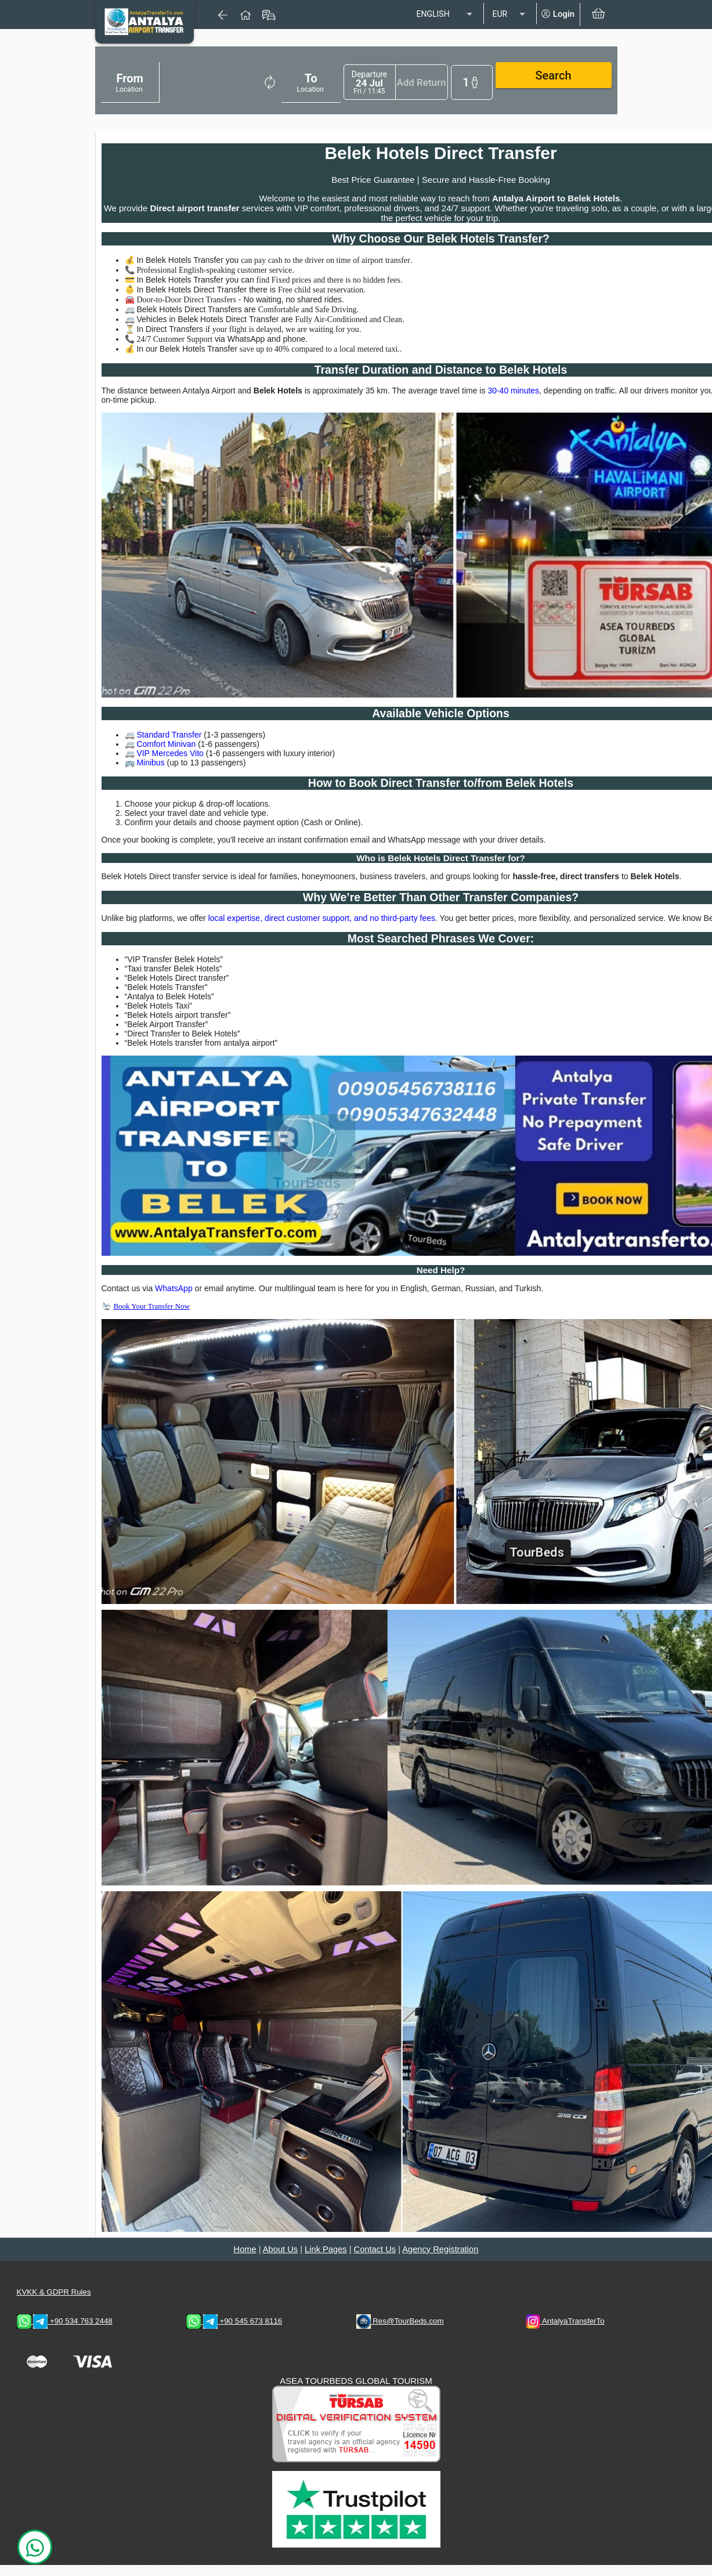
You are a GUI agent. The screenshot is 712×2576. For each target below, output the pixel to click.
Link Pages (326, 2260)
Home (245, 2260)
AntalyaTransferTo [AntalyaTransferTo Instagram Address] (565, 2332)
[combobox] (162, 84)
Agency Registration (440, 2260)
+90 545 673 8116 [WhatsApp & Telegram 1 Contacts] (234, 2332)
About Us (280, 2260)
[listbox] (446, 14)
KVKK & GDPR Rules (54, 2303)
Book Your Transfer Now (151, 1317)
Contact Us (375, 2260)
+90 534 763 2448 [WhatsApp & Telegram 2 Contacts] (65, 2332)
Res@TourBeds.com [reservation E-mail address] (400, 2332)
